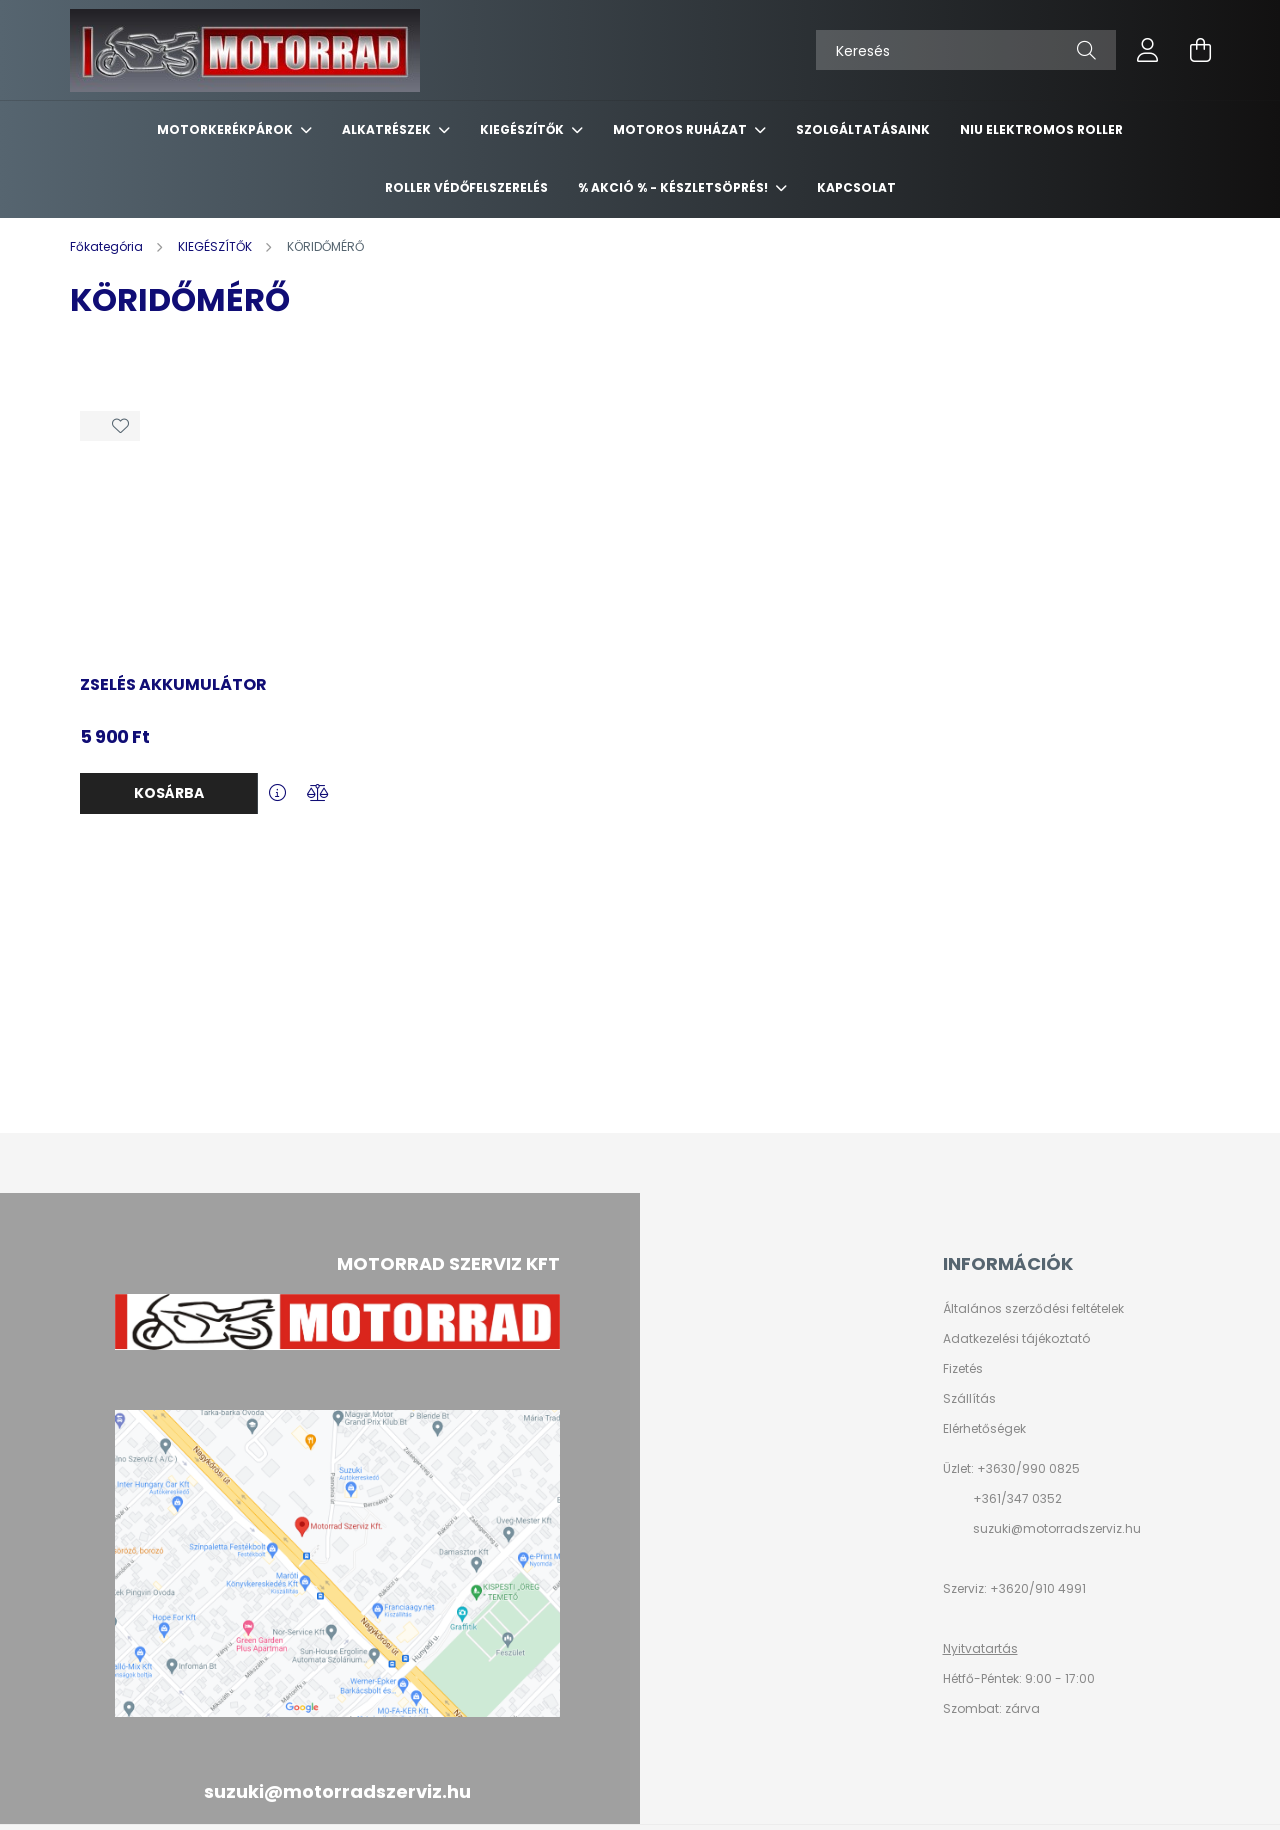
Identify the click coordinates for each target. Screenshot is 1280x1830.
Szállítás (969, 1399)
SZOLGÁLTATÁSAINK (863, 129)
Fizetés (963, 1369)
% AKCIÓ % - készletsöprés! (674, 187)
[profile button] (1148, 50)
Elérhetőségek (984, 1429)
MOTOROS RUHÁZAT (681, 129)
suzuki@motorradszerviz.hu (1057, 1528)
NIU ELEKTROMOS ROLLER (1041, 129)
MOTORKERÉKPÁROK (226, 129)
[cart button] (1200, 50)
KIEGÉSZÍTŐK (523, 129)
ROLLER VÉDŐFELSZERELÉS (466, 187)
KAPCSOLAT (856, 187)
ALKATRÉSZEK (388, 129)
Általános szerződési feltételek (1033, 1309)
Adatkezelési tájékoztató (1016, 1339)
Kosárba (169, 793)
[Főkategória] (108, 246)
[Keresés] (966, 50)
